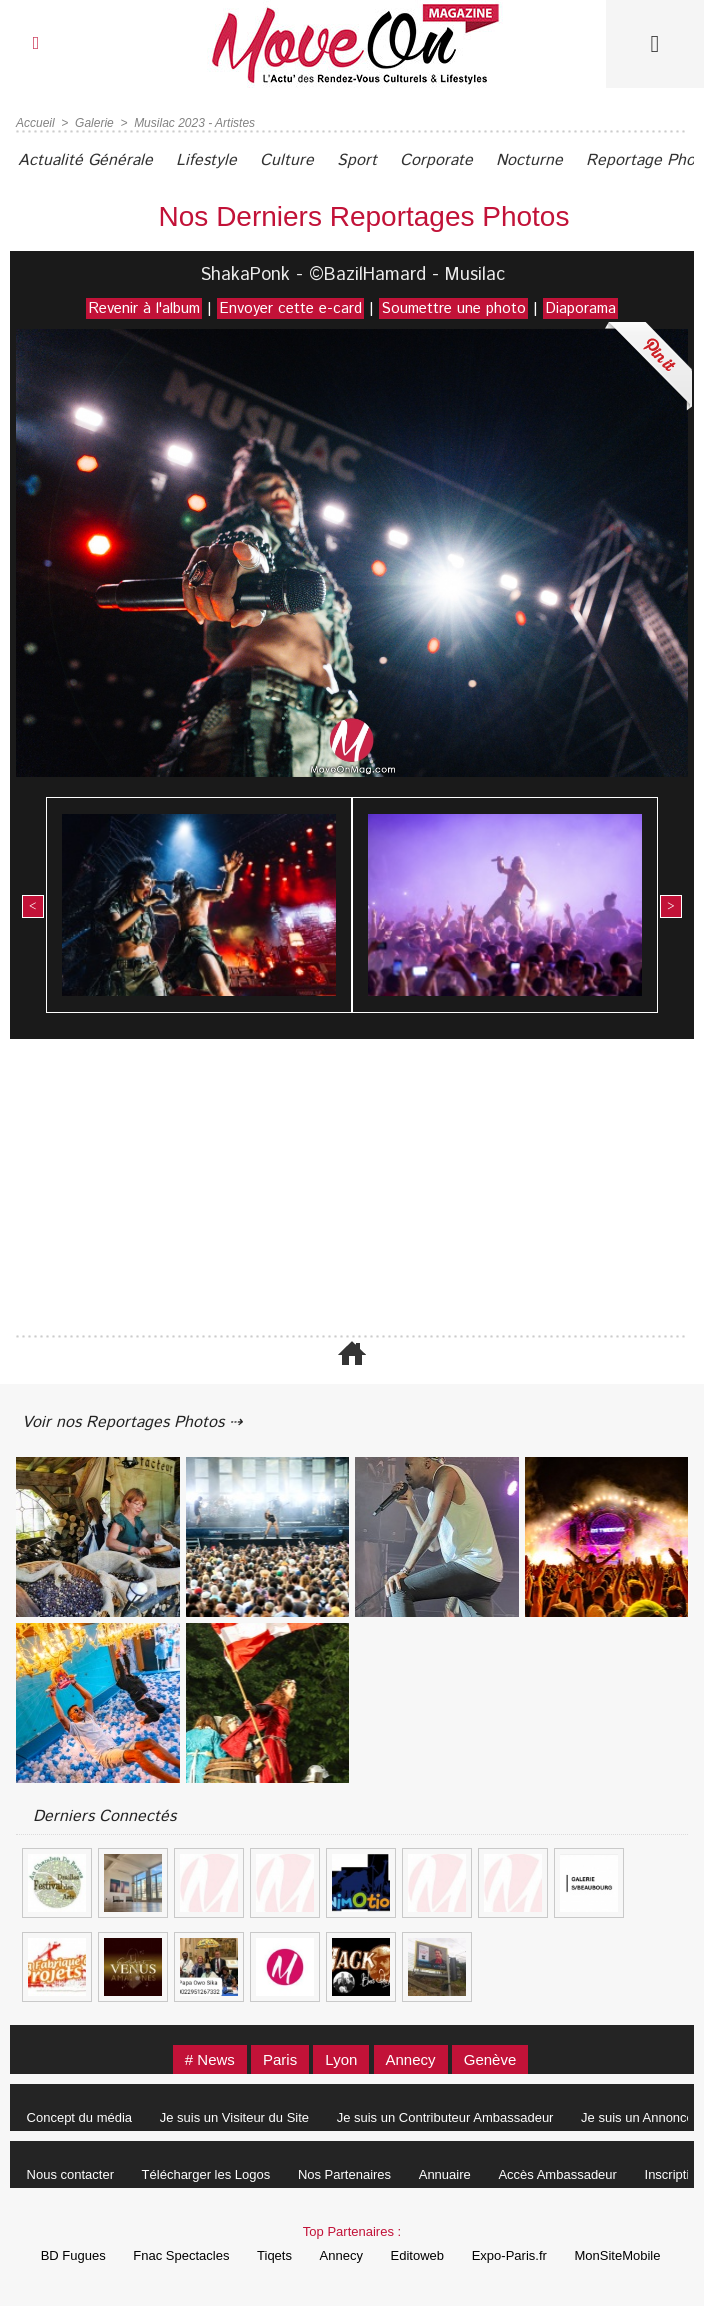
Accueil (35, 123)
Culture (287, 160)
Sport (357, 160)
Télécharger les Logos (206, 2174)
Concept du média (80, 2117)
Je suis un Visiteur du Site (234, 2117)
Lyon (341, 2059)
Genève (490, 2059)
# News (210, 2059)
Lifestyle (206, 160)
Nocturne (529, 160)
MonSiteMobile (617, 2255)
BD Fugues (73, 2255)
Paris (280, 2059)
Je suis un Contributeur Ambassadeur (445, 2117)
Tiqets (274, 2255)
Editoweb (417, 2255)
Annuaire (445, 2174)
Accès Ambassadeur (557, 2174)
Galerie (94, 123)
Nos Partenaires (344, 2174)
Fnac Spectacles (181, 2255)
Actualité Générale (85, 160)
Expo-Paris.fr (509, 2255)
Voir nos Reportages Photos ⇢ (132, 1422)
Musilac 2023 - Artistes (194, 123)
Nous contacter (70, 2174)
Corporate (436, 160)
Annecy (411, 2059)
